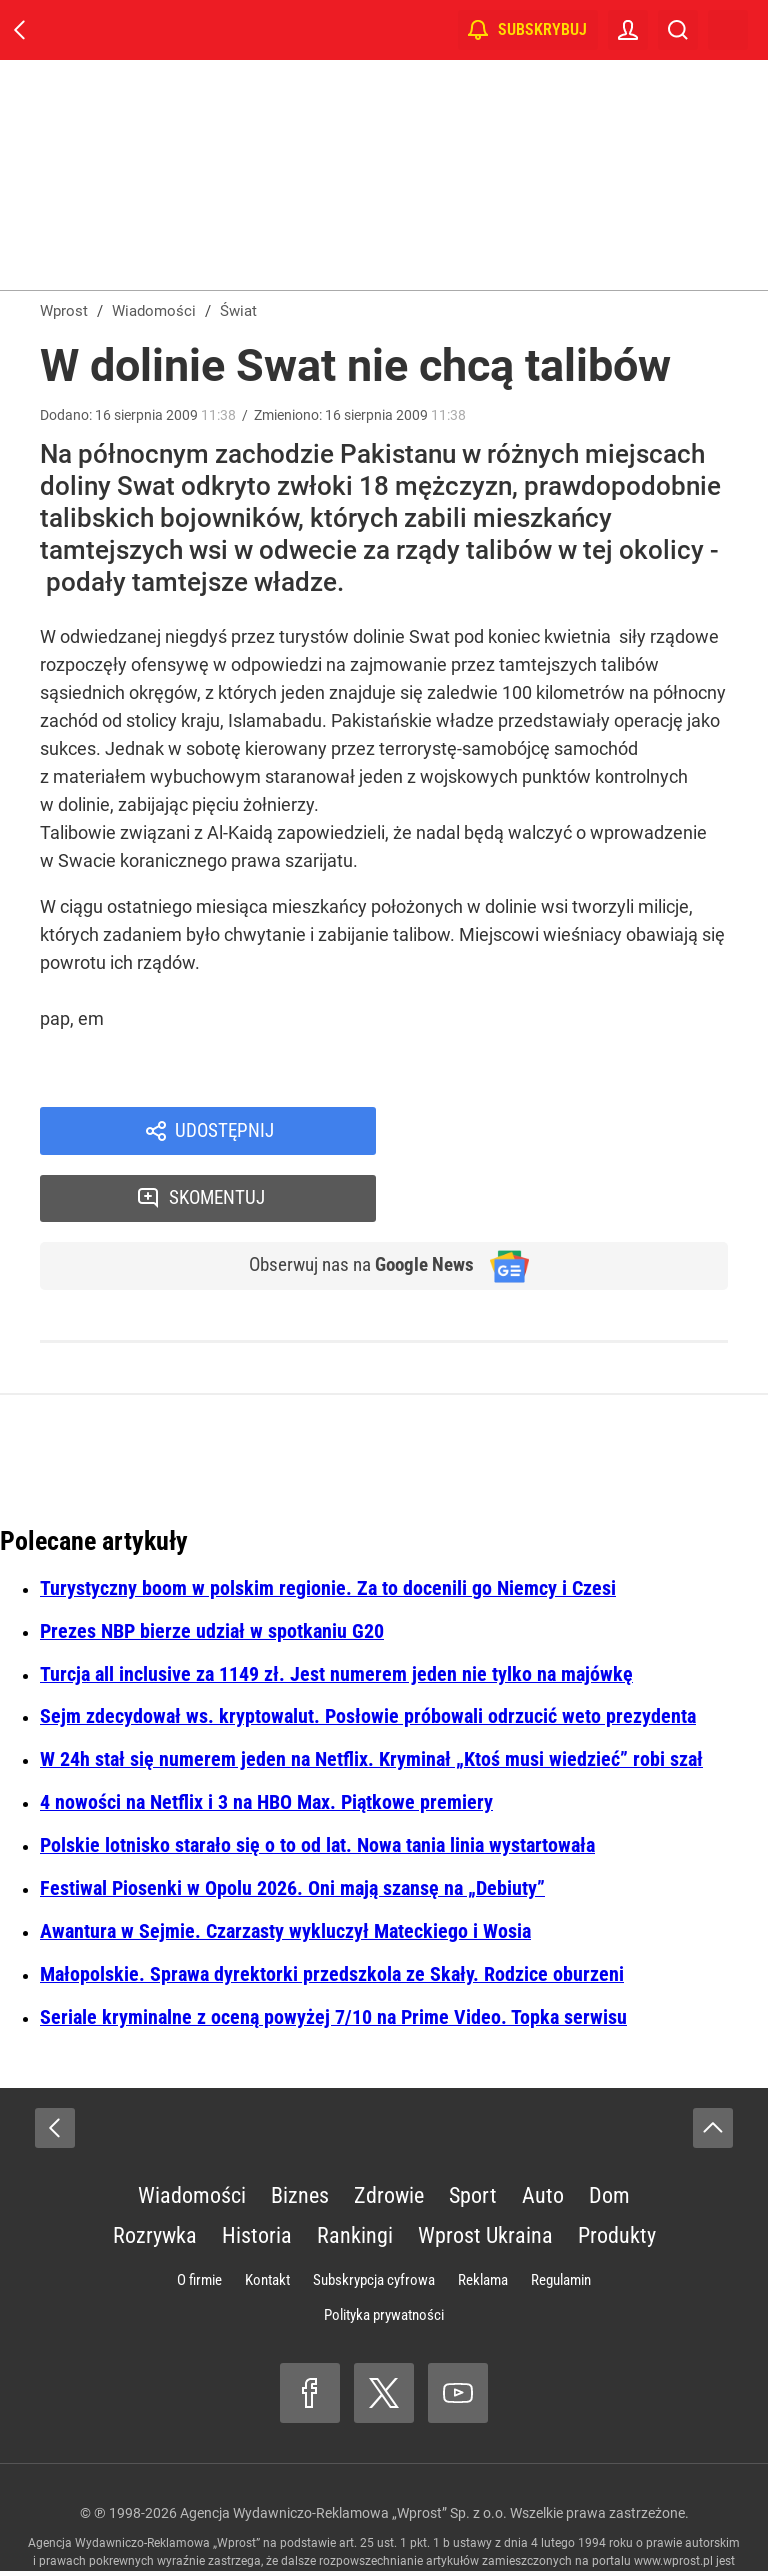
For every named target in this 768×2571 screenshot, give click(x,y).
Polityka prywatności (384, 2253)
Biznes (300, 2133)
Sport (473, 2133)
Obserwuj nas (352, 1202)
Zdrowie (389, 2133)
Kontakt (267, 2218)
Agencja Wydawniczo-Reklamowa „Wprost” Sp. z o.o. (343, 2451)
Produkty (617, 2173)
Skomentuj (578, 1132)
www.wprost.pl (673, 2499)
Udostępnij (224, 1132)
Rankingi (355, 2173)
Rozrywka (155, 2173)
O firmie (199, 2218)
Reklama (483, 2218)
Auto (543, 2133)
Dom (609, 2133)
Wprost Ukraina (485, 2173)
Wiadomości (192, 2133)
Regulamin (561, 2218)
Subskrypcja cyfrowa (374, 2218)
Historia (257, 2173)
